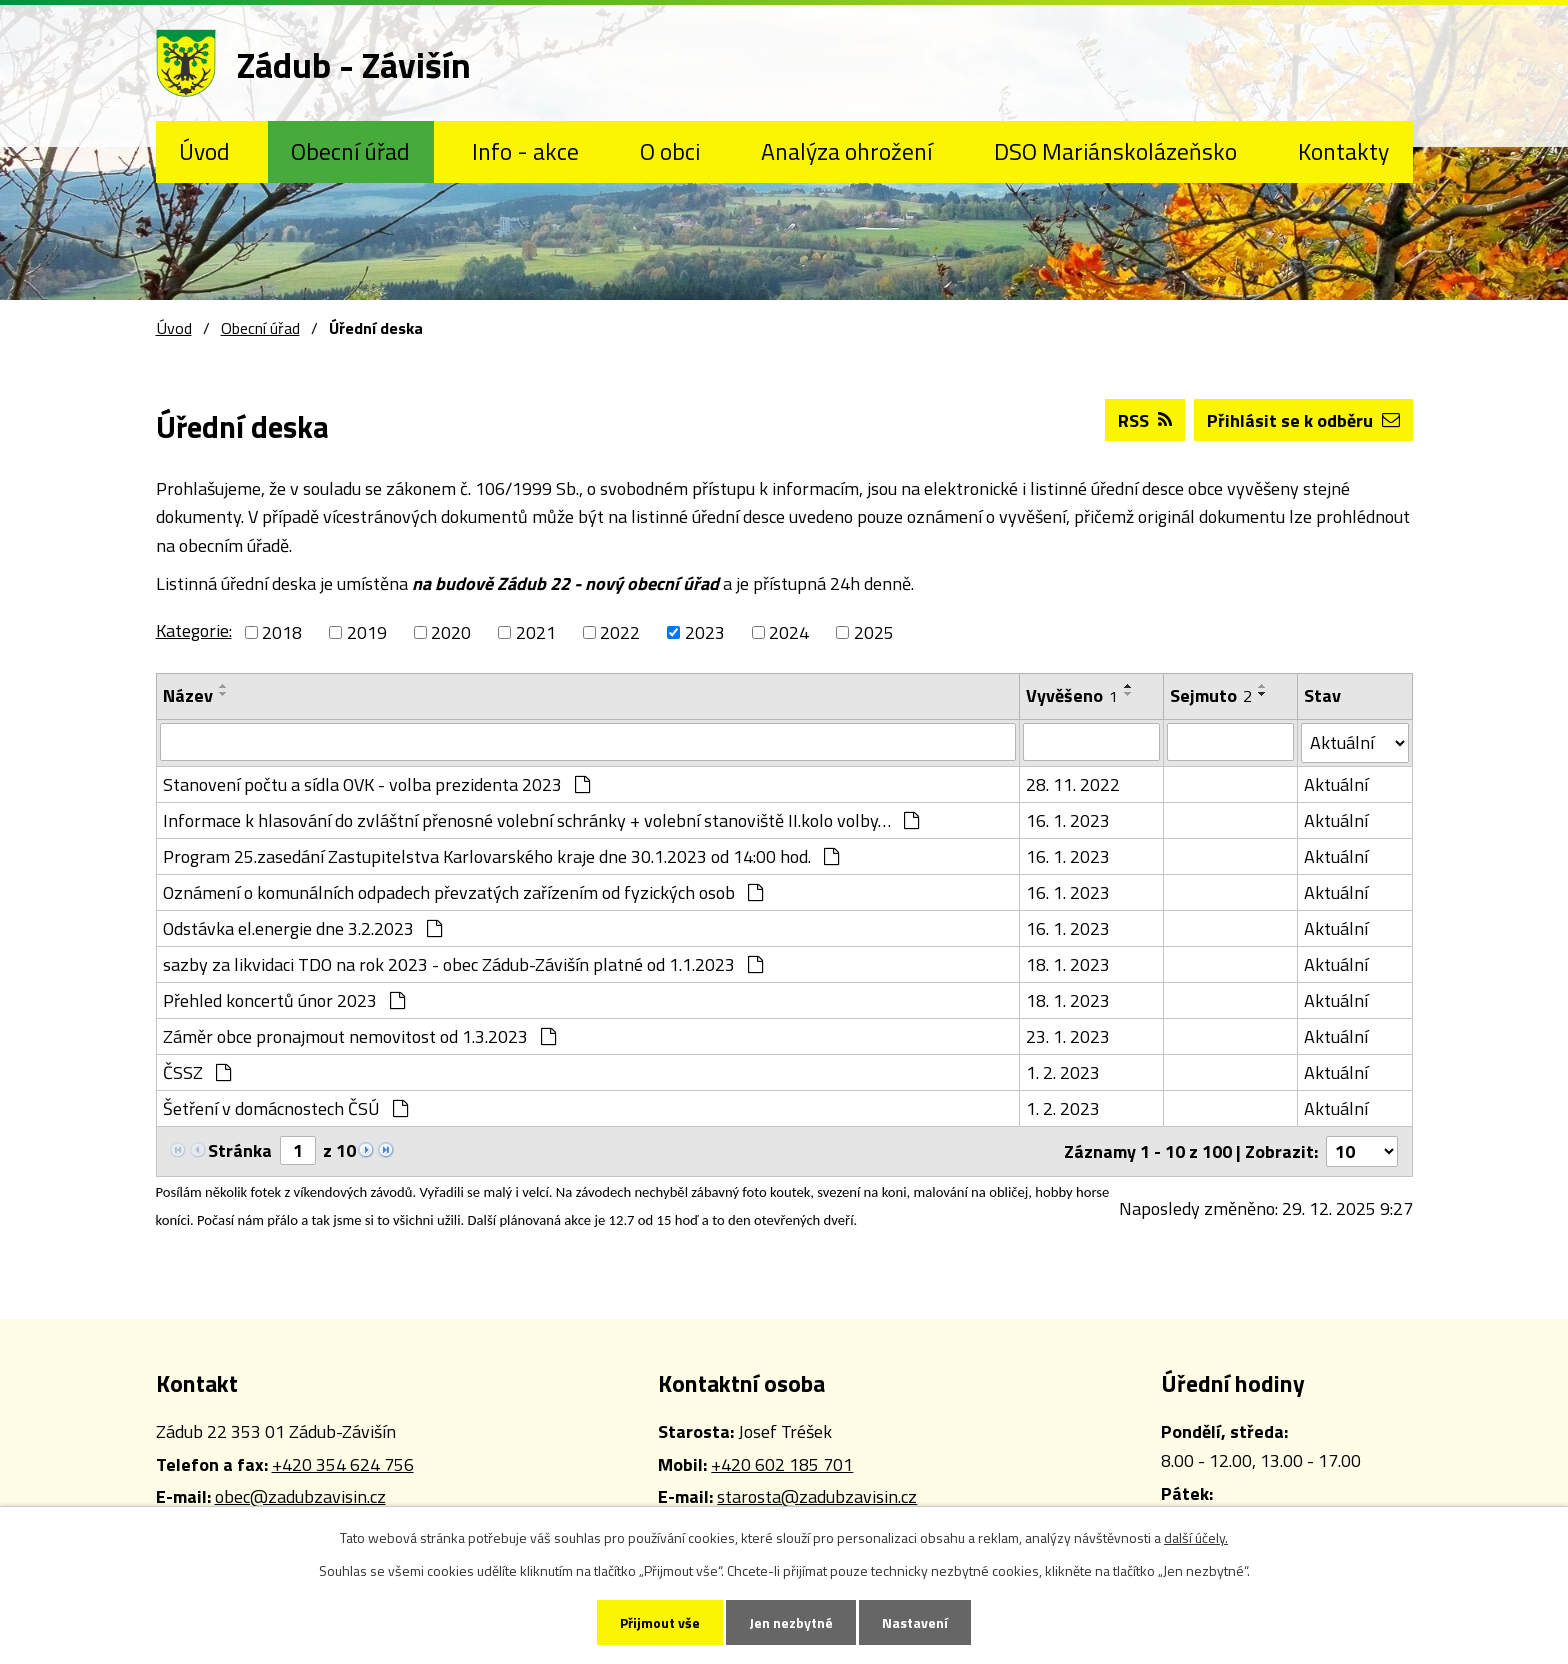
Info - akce (525, 151)
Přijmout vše (660, 1622)
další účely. (1196, 1537)
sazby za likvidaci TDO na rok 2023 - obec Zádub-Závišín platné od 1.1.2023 (463, 964)
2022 (620, 632)
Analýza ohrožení (846, 151)
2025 (874, 632)
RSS (1145, 420)
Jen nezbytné (791, 1622)
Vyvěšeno (1072, 695)
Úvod (204, 151)
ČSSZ (197, 1072)
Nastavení (915, 1622)
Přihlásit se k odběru (1303, 420)
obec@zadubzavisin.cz (300, 1496)
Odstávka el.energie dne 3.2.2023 (302, 928)
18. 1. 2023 (1068, 964)
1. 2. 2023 (1063, 1072)
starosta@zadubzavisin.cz (817, 1496)
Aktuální (1336, 784)
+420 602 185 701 (782, 1464)
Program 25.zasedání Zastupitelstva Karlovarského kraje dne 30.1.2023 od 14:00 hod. (501, 856)
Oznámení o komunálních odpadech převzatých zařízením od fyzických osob (463, 892)
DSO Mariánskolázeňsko (1115, 151)
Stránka (240, 1150)
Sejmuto (1211, 695)
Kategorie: (194, 630)
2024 (789, 632)
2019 (367, 632)
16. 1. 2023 (1068, 820)
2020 (451, 632)
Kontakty (1343, 151)
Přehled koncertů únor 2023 (284, 1000)
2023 (705, 632)
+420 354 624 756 (343, 1464)
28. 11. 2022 (1073, 784)
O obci (670, 151)
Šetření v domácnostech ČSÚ (285, 1108)
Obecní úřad (350, 151)
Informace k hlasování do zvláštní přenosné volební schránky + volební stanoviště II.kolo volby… (541, 820)
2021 (536, 632)
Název (188, 695)
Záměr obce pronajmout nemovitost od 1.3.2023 (359, 1036)
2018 (282, 632)
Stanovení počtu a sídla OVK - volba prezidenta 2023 (376, 784)
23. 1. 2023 (1068, 1036)
